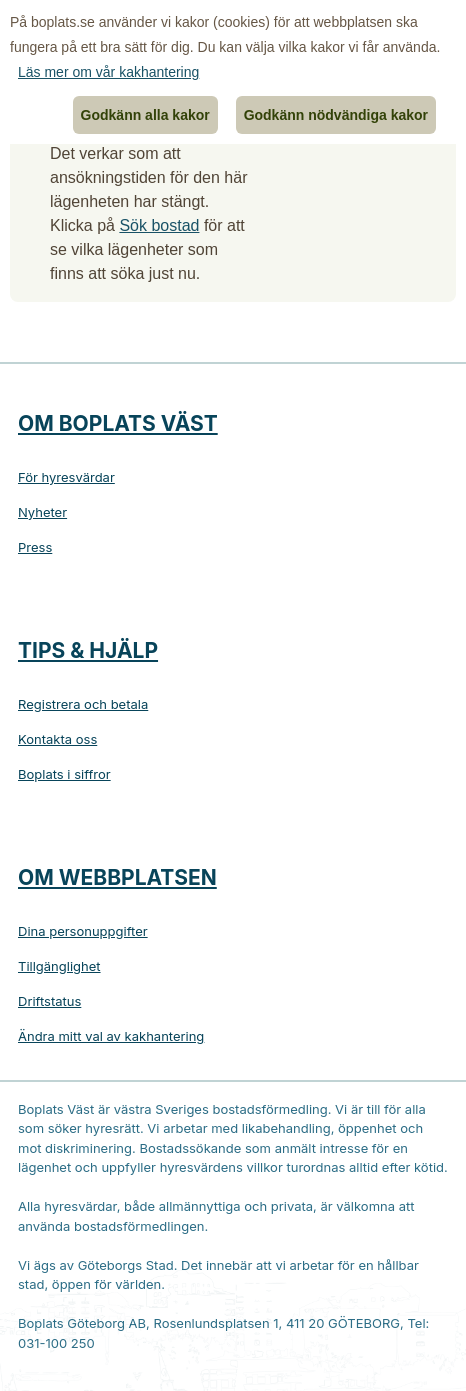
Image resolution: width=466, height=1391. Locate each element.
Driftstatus (49, 1001)
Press (35, 547)
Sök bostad (159, 225)
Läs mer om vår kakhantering (108, 72)
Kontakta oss (57, 739)
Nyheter (42, 512)
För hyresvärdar (66, 477)
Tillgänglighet (59, 966)
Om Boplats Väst (118, 423)
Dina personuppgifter (83, 931)
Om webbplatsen (117, 877)
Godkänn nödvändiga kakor (336, 115)
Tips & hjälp (88, 650)
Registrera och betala (83, 704)
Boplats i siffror (64, 774)
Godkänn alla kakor (145, 115)
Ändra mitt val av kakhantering (111, 1036)
